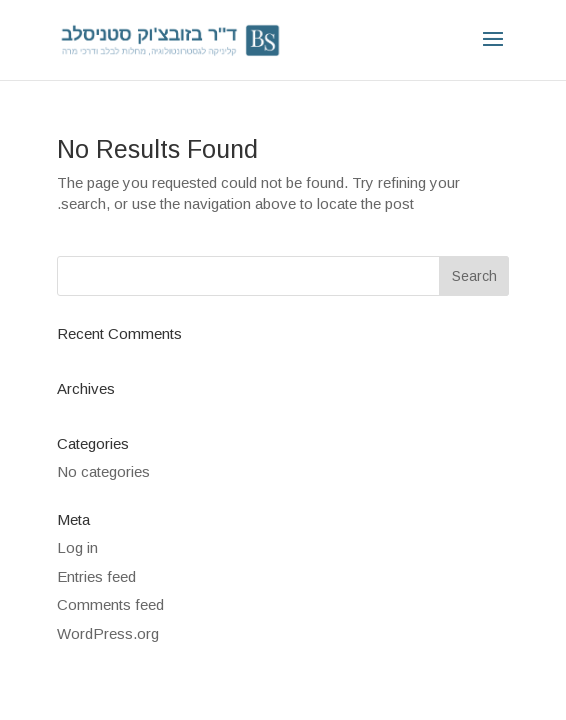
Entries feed (96, 576)
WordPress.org (108, 633)
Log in (77, 547)
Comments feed (110, 604)
